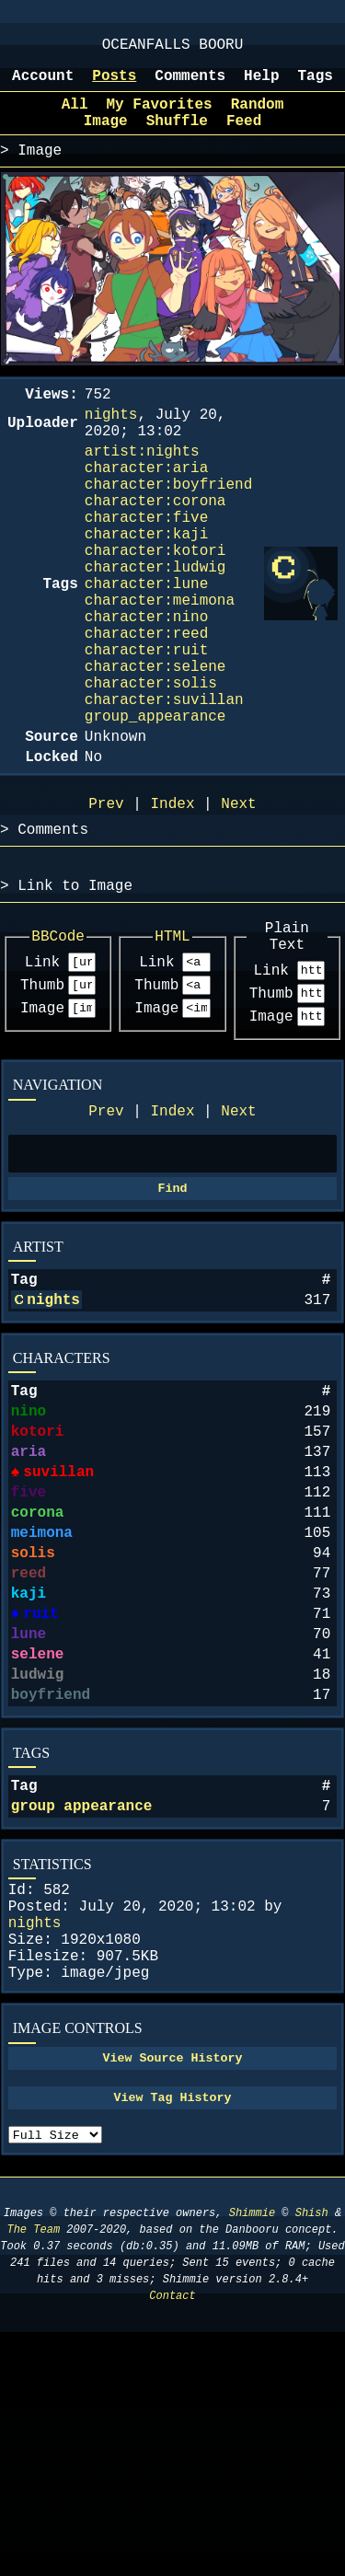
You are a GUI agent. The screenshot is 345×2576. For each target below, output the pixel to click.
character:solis (151, 767)
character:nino (146, 686)
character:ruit (146, 726)
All (75, 118)
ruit (39, 1795)
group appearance (82, 2010)
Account (43, 85)
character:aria (146, 503)
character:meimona (160, 665)
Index (172, 1236)
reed (28, 1748)
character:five (146, 564)
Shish (311, 2457)
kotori (37, 1580)
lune (28, 1819)
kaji (28, 1772)
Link (42, 1076)
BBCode (58, 1047)
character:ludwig (155, 625)
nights (53, 1437)
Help (261, 85)
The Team (33, 2473)
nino (28, 1556)
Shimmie (252, 2457)
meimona (42, 1700)
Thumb (42, 1102)
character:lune (146, 645)
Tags (315, 85)
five (28, 1652)
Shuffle (177, 138)
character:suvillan (164, 787)
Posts (114, 85)
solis (33, 1724)
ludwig (37, 1867)
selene (37, 1843)
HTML (172, 1047)
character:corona (155, 544)
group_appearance (155, 807)
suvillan (57, 1628)
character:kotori (155, 605)
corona (37, 1676)
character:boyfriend (168, 524)
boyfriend (50, 1891)
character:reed (146, 706)
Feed (243, 138)
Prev (105, 1236)
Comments (190, 85)
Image (42, 1127)
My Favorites (160, 118)
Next (238, 1236)
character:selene (155, 746)
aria (28, 1604)
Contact (172, 2539)
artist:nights (142, 483)
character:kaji (146, 584)
